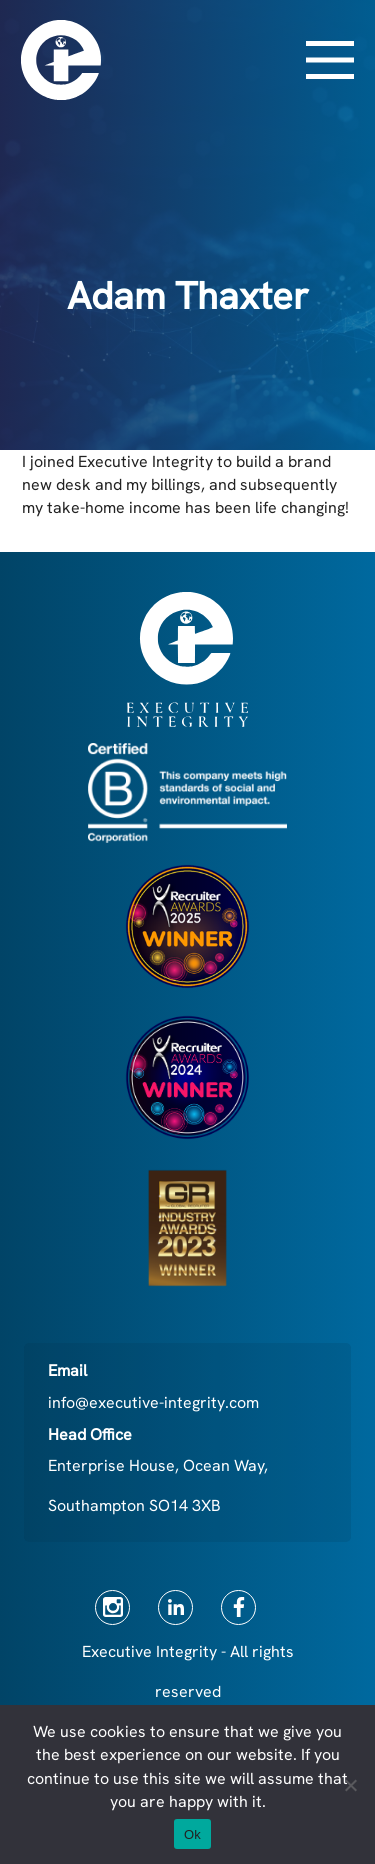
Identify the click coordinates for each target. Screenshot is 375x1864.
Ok (192, 1834)
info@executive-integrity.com (153, 1402)
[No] (350, 1785)
